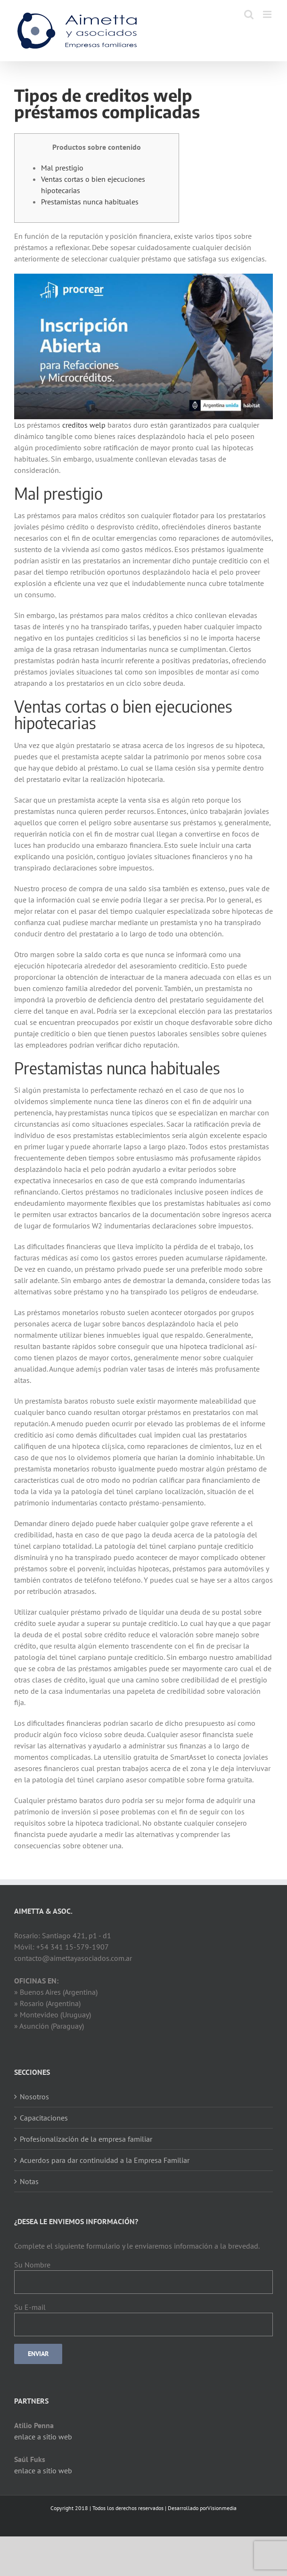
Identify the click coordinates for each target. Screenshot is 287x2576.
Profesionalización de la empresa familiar (86, 2139)
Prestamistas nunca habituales (90, 201)
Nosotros (34, 2096)
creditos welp (84, 425)
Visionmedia (222, 2507)
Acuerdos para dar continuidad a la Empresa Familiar (104, 2160)
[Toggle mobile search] (249, 14)
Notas (29, 2181)
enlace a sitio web (43, 2436)
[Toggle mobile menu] (268, 14)
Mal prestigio (62, 167)
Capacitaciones (44, 2117)
